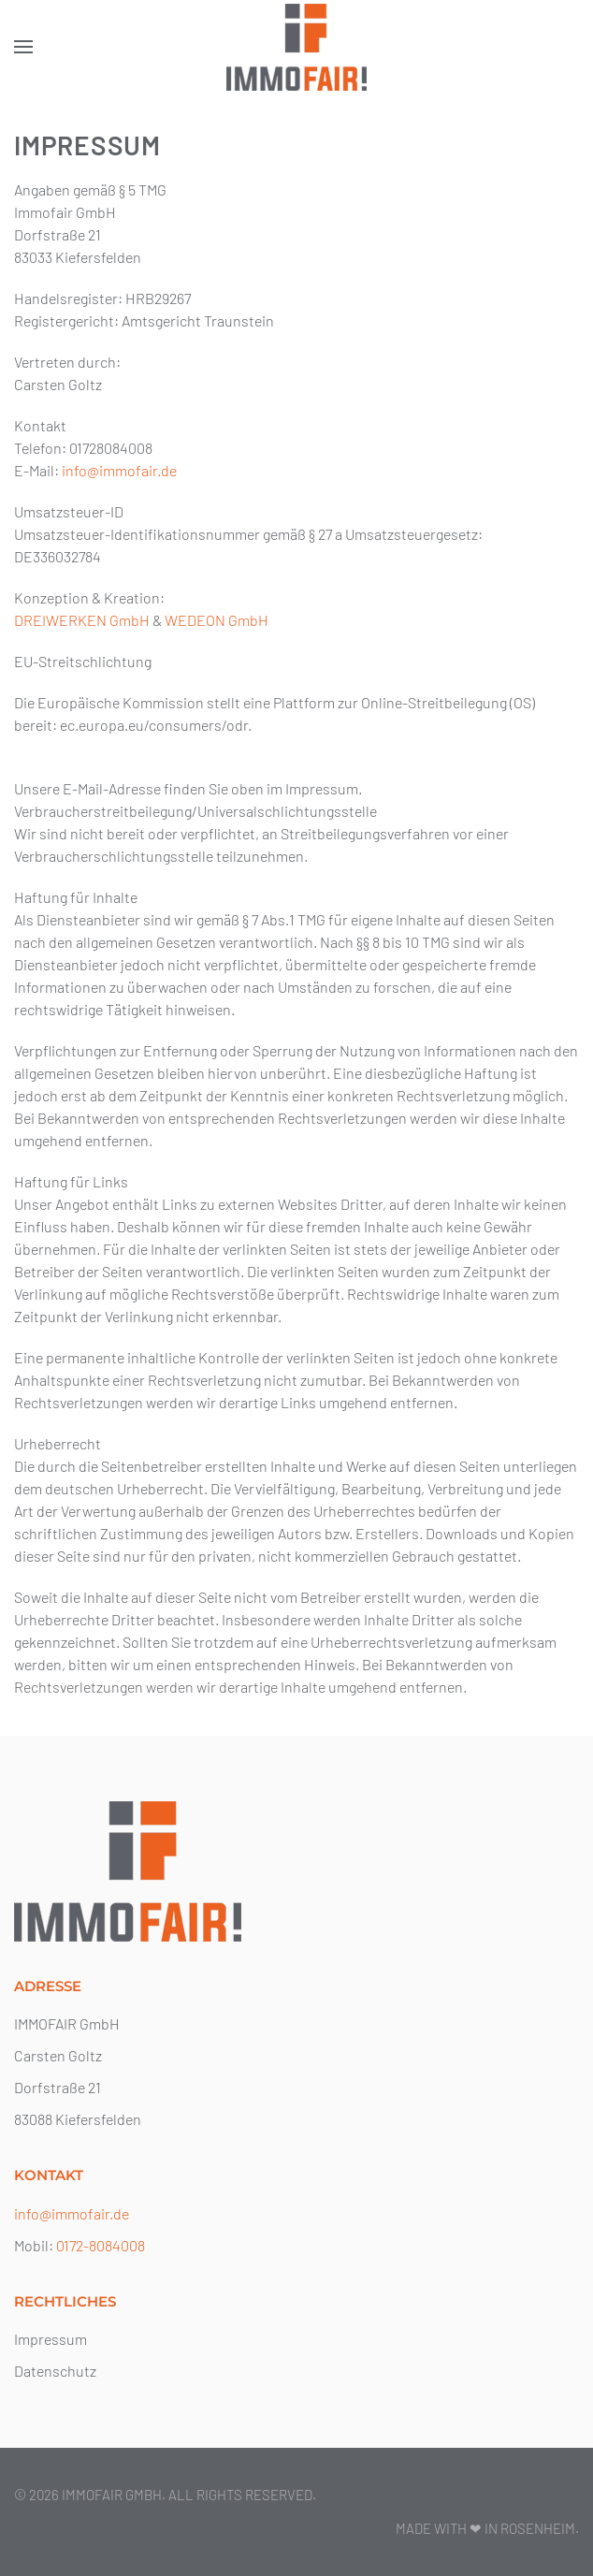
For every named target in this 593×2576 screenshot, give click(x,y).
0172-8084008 (100, 2245)
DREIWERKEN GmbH (82, 620)
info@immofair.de (119, 470)
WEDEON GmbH (216, 620)
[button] (23, 47)
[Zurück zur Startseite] (296, 47)
